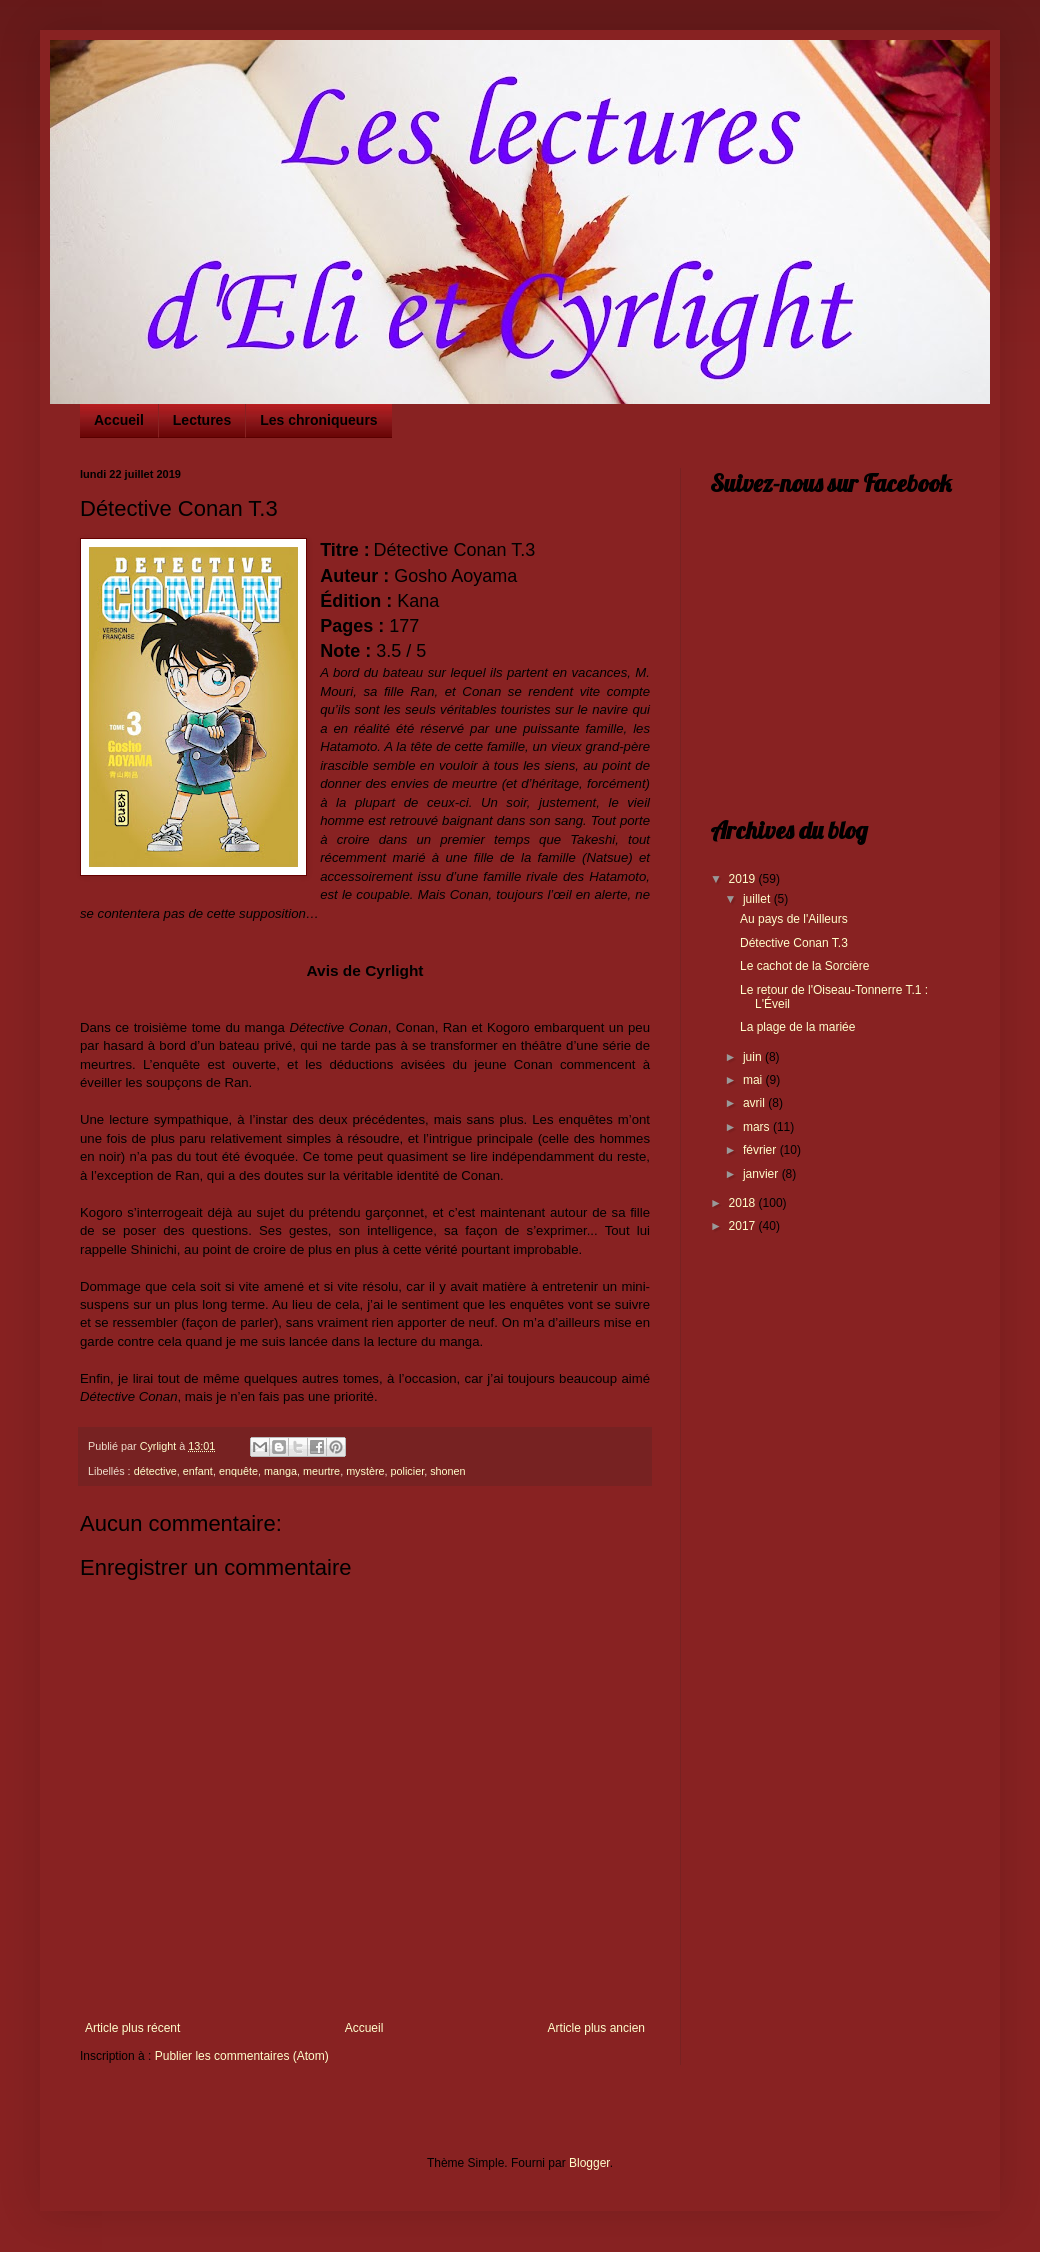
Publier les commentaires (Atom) (242, 2056)
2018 (744, 1203)
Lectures (202, 420)
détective (155, 1471)
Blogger (589, 2163)
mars (758, 1127)
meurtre (321, 1471)
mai (754, 1080)
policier (408, 1471)
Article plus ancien (596, 2028)
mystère (365, 1471)
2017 (744, 1226)
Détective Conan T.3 (794, 943)
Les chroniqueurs (318, 420)
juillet (758, 899)
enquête (238, 1471)
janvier (762, 1174)
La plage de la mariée (797, 1027)
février (761, 1150)
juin (754, 1057)
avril (755, 1103)
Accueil (119, 420)
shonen (447, 1471)
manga (280, 1471)
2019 (744, 879)
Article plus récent (132, 2028)
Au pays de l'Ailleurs (794, 919)
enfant (198, 1471)
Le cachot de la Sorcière (804, 966)
